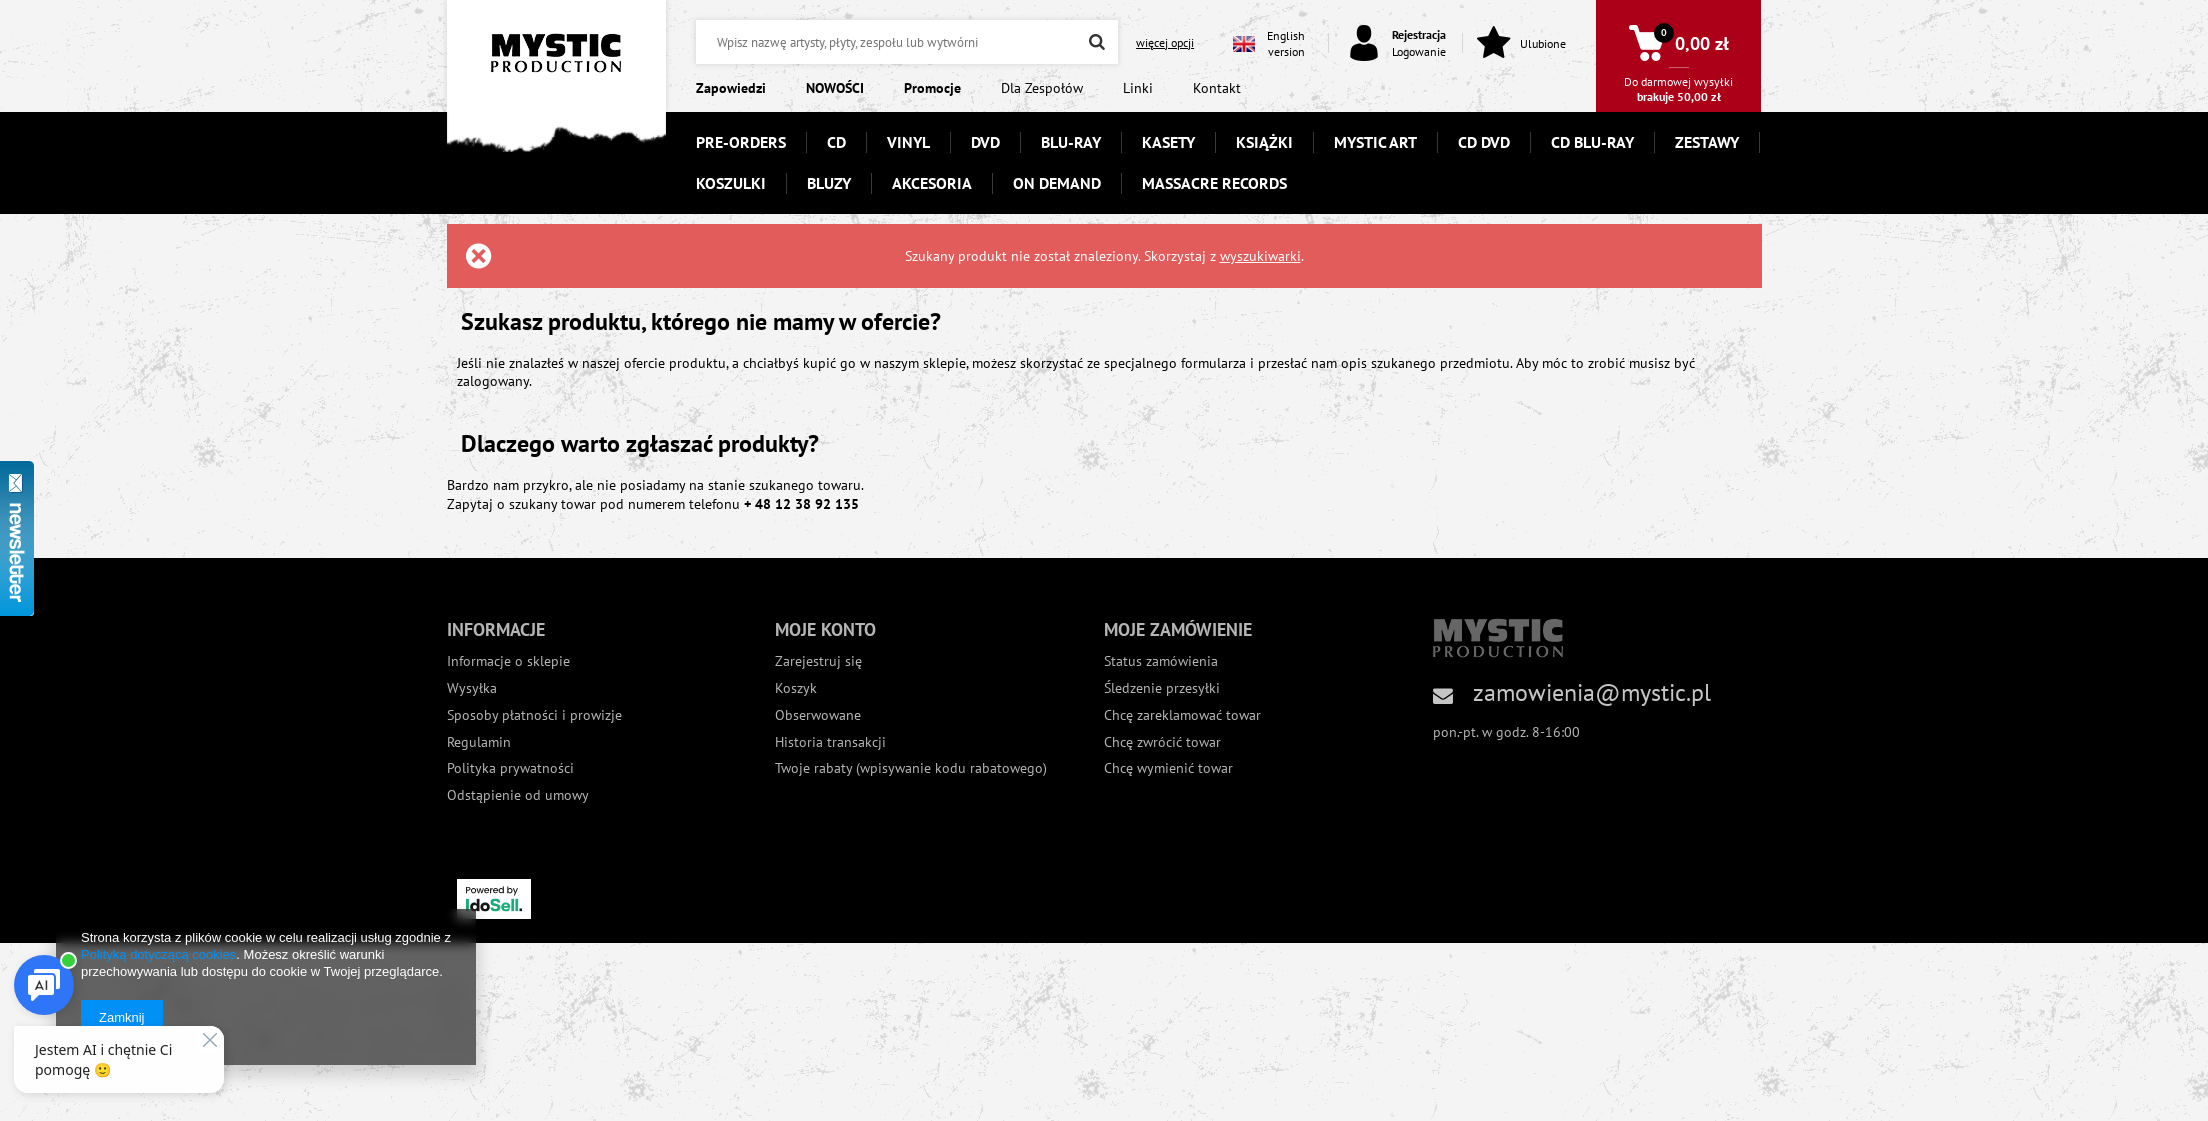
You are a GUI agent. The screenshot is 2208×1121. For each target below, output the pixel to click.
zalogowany (493, 381)
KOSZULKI (731, 183)
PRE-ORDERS (741, 142)
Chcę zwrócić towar (1162, 742)
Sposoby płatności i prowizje (534, 715)
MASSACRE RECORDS (1214, 183)
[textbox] (907, 42)
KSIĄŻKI (1264, 142)
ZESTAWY (1707, 142)
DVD (985, 142)
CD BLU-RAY (1592, 142)
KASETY (1168, 142)
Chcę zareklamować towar (1182, 715)
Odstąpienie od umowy (518, 795)
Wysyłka (472, 688)
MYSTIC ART (1375, 142)
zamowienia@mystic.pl (1592, 692)
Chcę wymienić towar (1168, 768)
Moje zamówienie (1178, 629)
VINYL (908, 142)
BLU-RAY (1071, 142)
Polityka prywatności (510, 768)
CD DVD (1484, 142)
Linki (1138, 88)
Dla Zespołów (1042, 88)
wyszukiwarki (1260, 256)
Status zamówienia (1161, 661)
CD (836, 142)
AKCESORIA (932, 183)
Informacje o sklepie (508, 661)
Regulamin (479, 742)
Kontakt (1217, 88)
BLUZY (829, 183)
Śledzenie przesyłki (1162, 688)
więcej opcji (1165, 42)
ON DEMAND (1057, 183)
